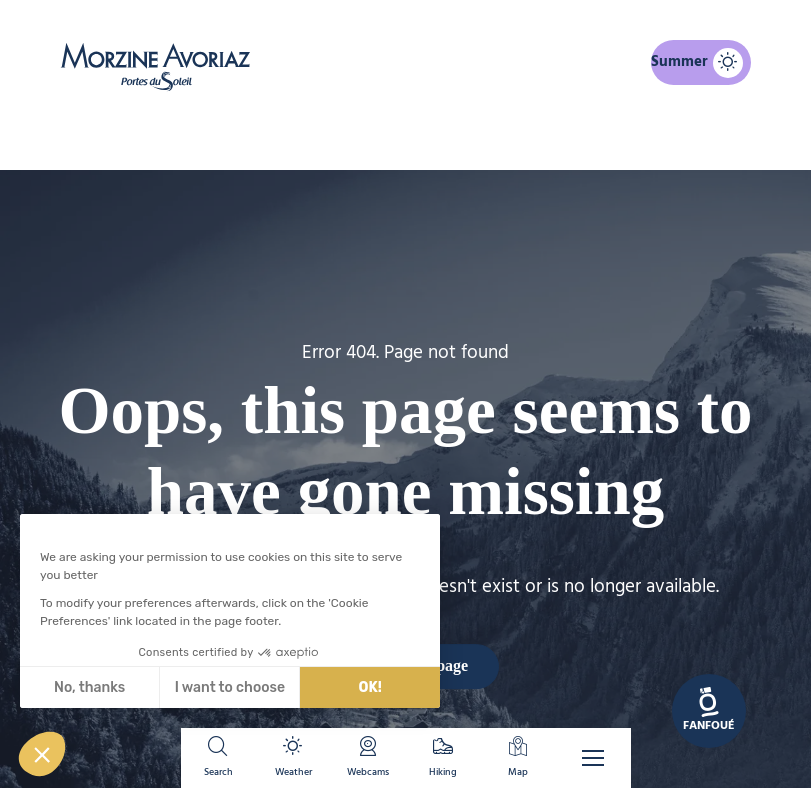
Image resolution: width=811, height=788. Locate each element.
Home (301, 136)
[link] (709, 711)
